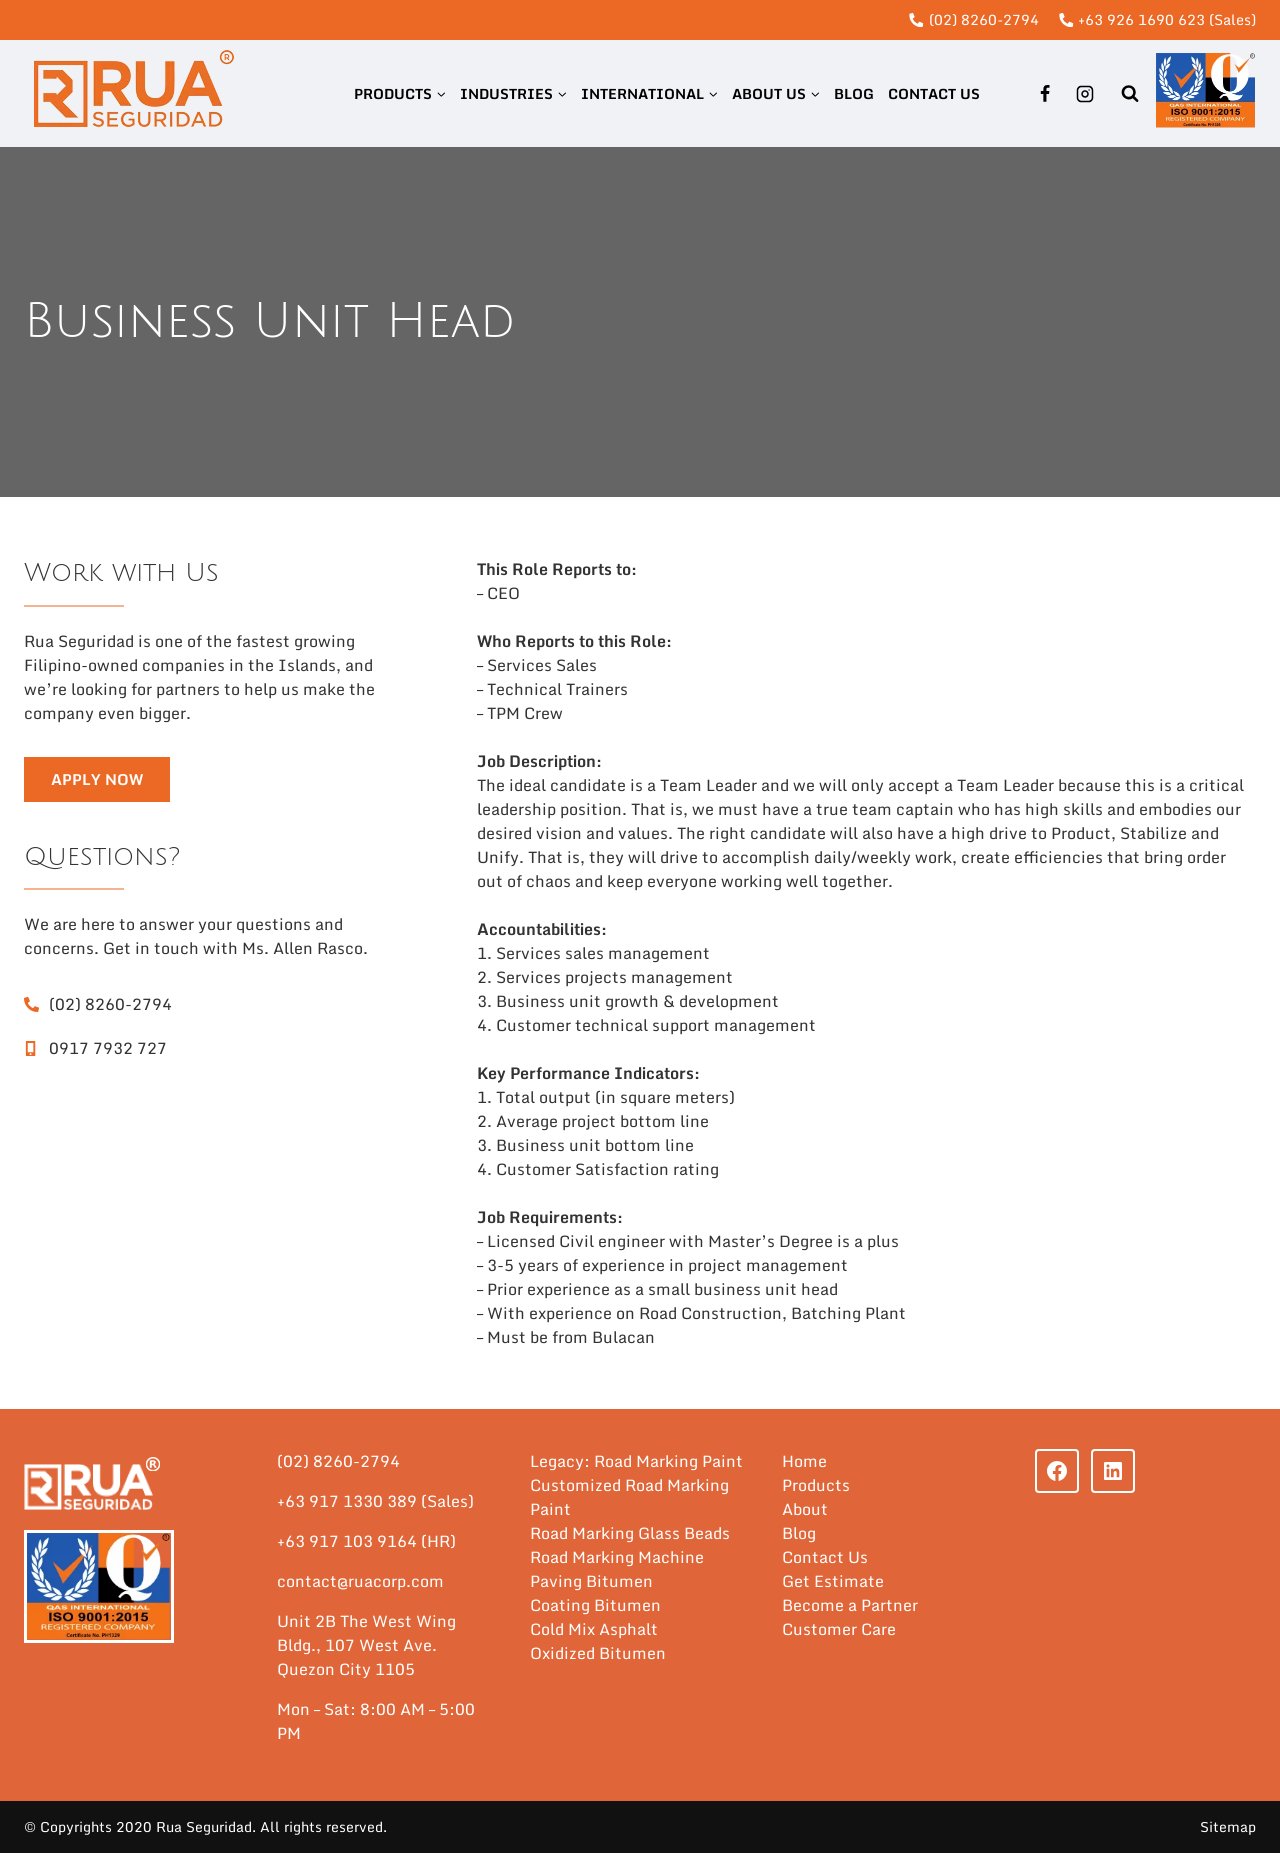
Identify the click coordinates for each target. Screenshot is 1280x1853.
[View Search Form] (1129, 93)
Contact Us (934, 93)
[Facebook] (1045, 94)
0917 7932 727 (108, 1048)
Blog (854, 93)
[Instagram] (1085, 94)
